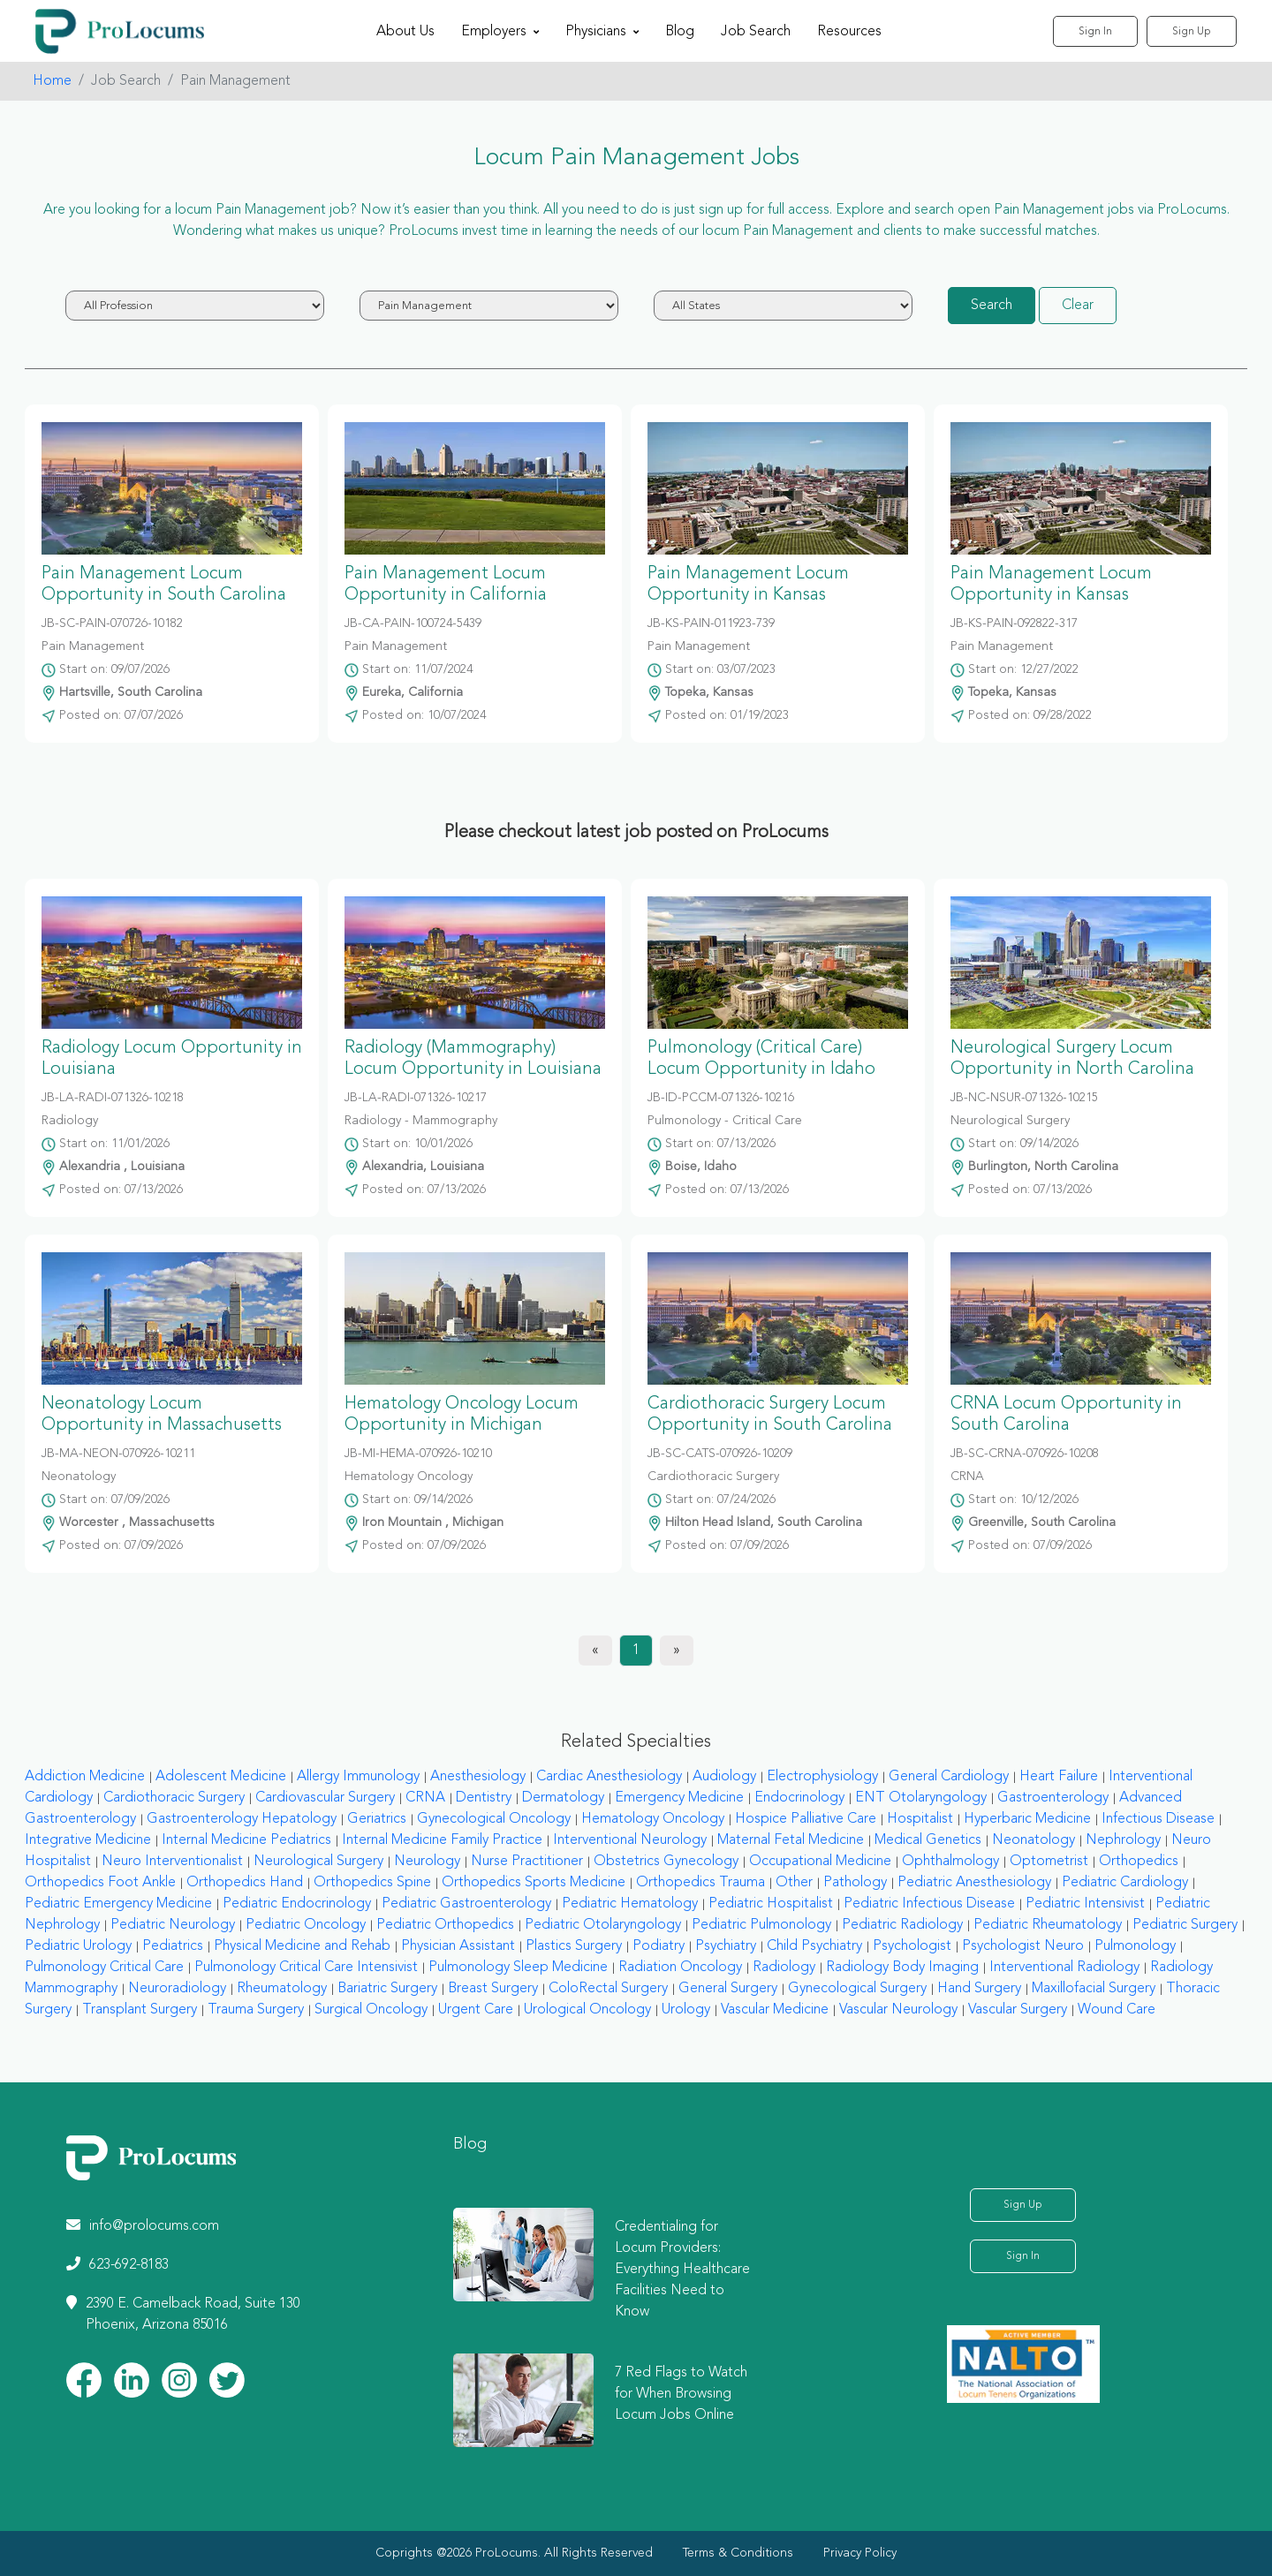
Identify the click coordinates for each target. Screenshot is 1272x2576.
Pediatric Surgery (1185, 1925)
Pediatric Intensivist (1085, 1904)
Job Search (756, 32)
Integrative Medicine (88, 1840)
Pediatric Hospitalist (770, 1904)
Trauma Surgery (256, 2010)
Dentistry (483, 1798)
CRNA (425, 1798)
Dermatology (563, 1798)
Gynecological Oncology (494, 1819)
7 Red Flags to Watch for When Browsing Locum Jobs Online (681, 2394)
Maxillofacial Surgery (1093, 1989)
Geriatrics (376, 1819)
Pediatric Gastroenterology (466, 1904)
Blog (679, 32)
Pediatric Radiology (902, 1925)
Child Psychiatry (814, 1946)
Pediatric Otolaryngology (603, 1925)
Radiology (784, 1967)
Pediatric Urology (78, 1946)
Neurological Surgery (318, 1862)
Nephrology (1123, 1840)
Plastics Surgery (574, 1946)
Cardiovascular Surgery (325, 1798)
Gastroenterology (1053, 1798)
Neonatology (1033, 1840)
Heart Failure (1058, 1777)
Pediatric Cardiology (1125, 1883)
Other (794, 1883)
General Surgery (727, 1989)
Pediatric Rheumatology (1047, 1925)
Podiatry (658, 1946)
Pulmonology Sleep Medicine (518, 1967)
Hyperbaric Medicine (1027, 1819)
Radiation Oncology (680, 1967)
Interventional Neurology (630, 1840)
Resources (849, 32)
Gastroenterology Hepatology (242, 1819)
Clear (1078, 305)
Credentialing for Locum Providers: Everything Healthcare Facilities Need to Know (682, 2269)
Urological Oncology (587, 2010)
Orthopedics (1138, 1862)
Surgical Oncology (371, 2010)
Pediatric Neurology (172, 1925)
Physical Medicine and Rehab (302, 1946)
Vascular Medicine (775, 2010)
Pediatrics (172, 1946)
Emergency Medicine (679, 1798)
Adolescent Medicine (220, 1777)
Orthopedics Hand (244, 1883)
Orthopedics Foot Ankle (100, 1883)
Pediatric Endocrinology (297, 1904)
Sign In (1095, 31)
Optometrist (1049, 1862)
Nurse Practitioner (527, 1862)
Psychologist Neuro (1023, 1946)
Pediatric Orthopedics (445, 1925)
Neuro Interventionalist (172, 1862)
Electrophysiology (822, 1777)
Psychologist (912, 1946)
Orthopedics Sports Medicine (533, 1883)
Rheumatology (282, 1989)
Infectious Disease (1158, 1819)
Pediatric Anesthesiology (974, 1883)
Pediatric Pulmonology (761, 1925)
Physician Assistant (458, 1946)
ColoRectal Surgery (608, 1989)
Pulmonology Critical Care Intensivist (306, 1967)
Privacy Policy (860, 2553)
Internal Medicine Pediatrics (246, 1840)
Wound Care (1116, 2010)
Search (991, 305)
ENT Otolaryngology (921, 1798)
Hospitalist (920, 1819)
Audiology (724, 1777)
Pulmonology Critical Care (104, 1967)
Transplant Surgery (139, 2010)
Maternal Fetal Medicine (790, 1840)
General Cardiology (949, 1777)
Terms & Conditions (738, 2553)
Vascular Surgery (1017, 2010)
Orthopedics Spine (372, 1883)
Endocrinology (799, 1798)
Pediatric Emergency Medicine (118, 1904)
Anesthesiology (478, 1777)
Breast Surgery (493, 1989)
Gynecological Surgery (857, 1989)
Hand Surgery (979, 1989)
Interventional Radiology (1064, 1967)
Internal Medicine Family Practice (442, 1840)
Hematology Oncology (652, 1819)
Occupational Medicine (820, 1862)
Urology (686, 2010)
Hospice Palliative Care (805, 1819)
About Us (405, 32)
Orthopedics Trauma (700, 1883)
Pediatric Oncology (306, 1925)
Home (52, 81)
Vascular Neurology (898, 2010)
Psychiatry (725, 1946)
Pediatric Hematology (630, 1904)
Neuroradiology (177, 1989)
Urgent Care (475, 2010)
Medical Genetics (927, 1840)
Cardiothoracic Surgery (174, 1798)
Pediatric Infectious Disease (929, 1904)
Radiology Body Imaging (902, 1967)
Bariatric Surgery (387, 1989)
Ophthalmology (950, 1862)
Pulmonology (1135, 1946)
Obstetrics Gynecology (666, 1862)
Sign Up (1191, 31)
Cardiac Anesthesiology (609, 1777)
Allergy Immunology (358, 1777)
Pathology (855, 1883)
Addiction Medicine (85, 1777)
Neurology (427, 1862)
